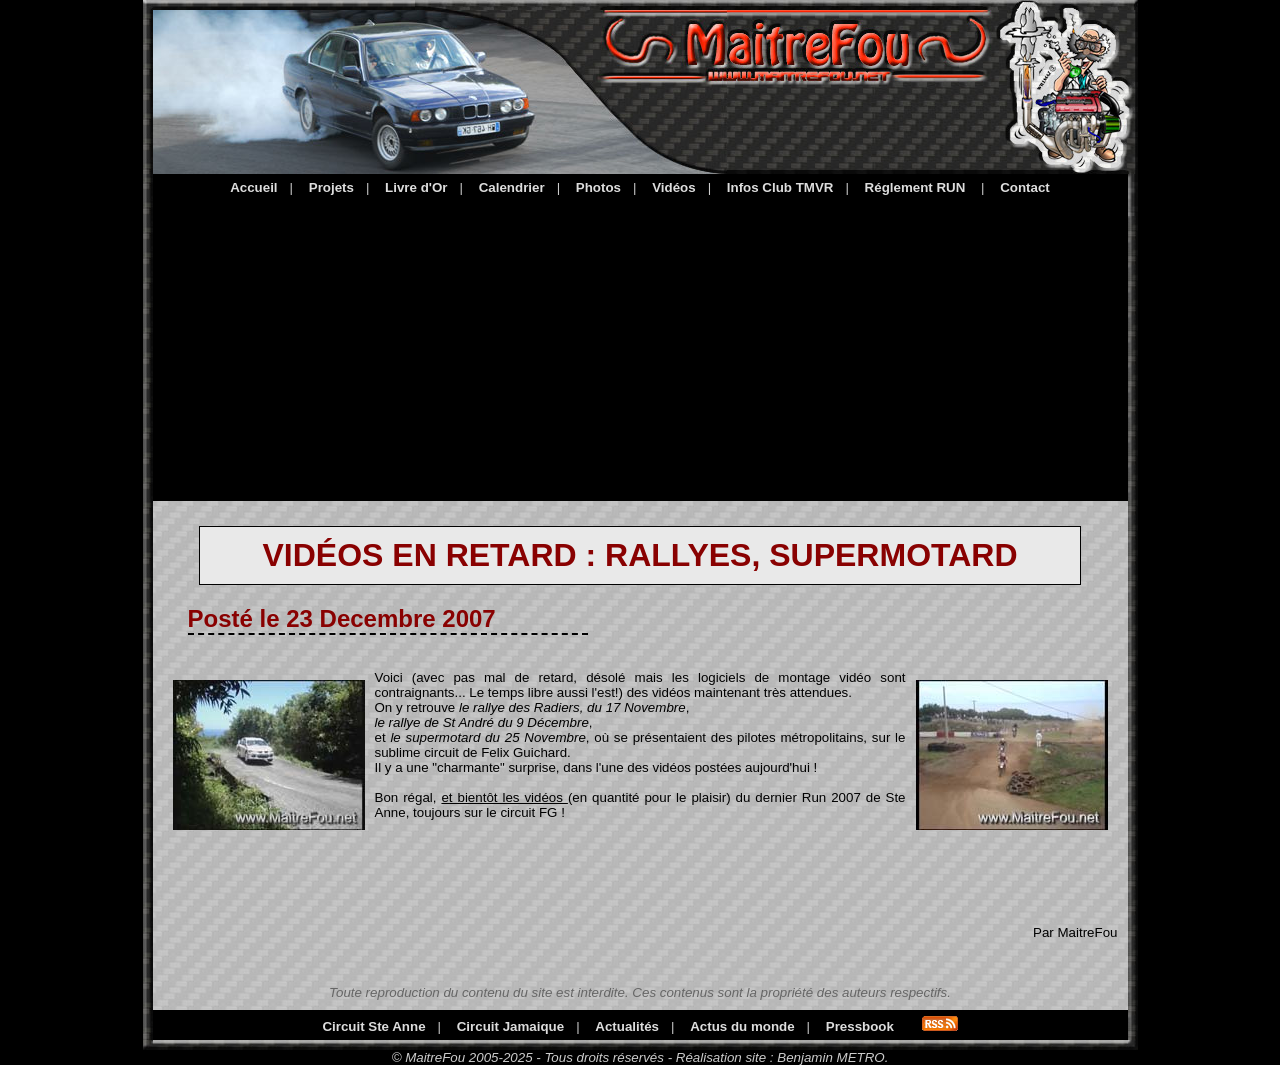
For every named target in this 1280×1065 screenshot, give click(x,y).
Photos (598, 187)
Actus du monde (742, 1026)
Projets (331, 187)
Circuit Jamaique (510, 1026)
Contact (1025, 187)
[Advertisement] (640, 345)
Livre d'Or (416, 187)
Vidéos (673, 187)
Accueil (253, 187)
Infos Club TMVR (780, 187)
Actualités (627, 1026)
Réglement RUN (915, 187)
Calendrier (512, 187)
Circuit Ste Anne (373, 1026)
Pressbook (860, 1026)
